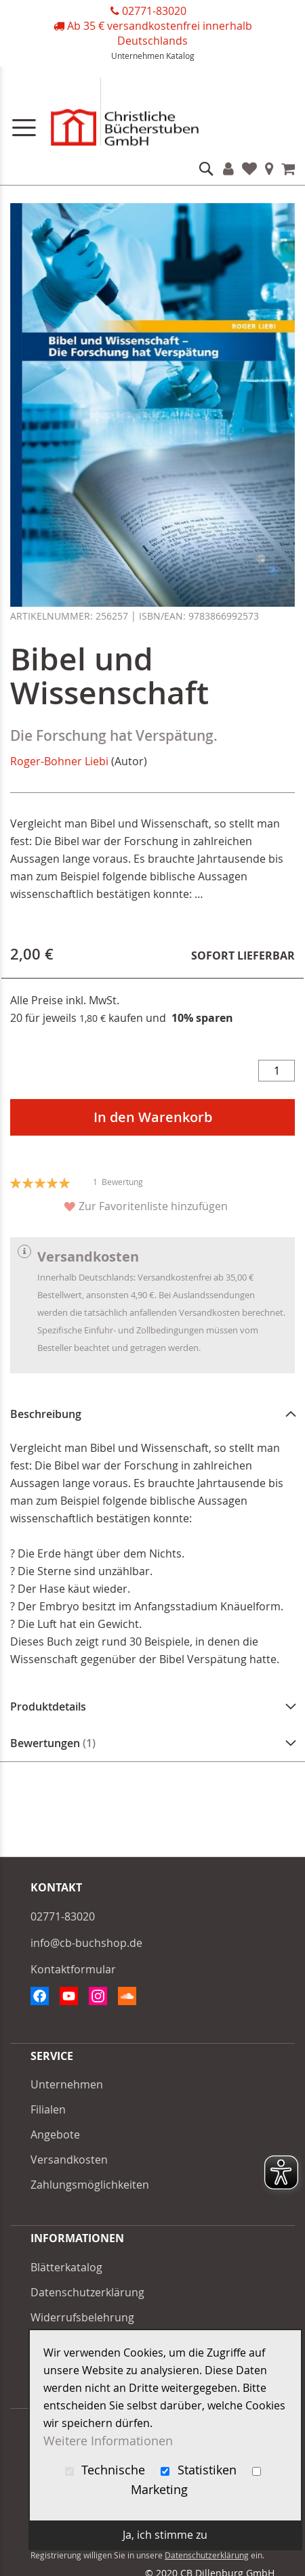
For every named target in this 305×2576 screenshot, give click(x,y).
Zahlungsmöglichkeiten (89, 2184)
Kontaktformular (73, 1969)
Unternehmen (137, 55)
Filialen (269, 168)
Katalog (180, 55)
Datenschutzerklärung (87, 2292)
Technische (107, 2470)
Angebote (55, 2134)
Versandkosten (69, 2159)
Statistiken (200, 2470)
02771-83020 (154, 10)
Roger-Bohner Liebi (59, 761)
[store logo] (152, 114)
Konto (228, 168)
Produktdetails (48, 1706)
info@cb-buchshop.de (86, 1942)
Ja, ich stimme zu (165, 2534)
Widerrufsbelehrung (82, 2317)
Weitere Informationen (108, 2441)
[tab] (152, 1414)
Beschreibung (45, 1414)
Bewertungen (53, 1743)
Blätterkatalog (66, 2267)
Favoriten (249, 168)
